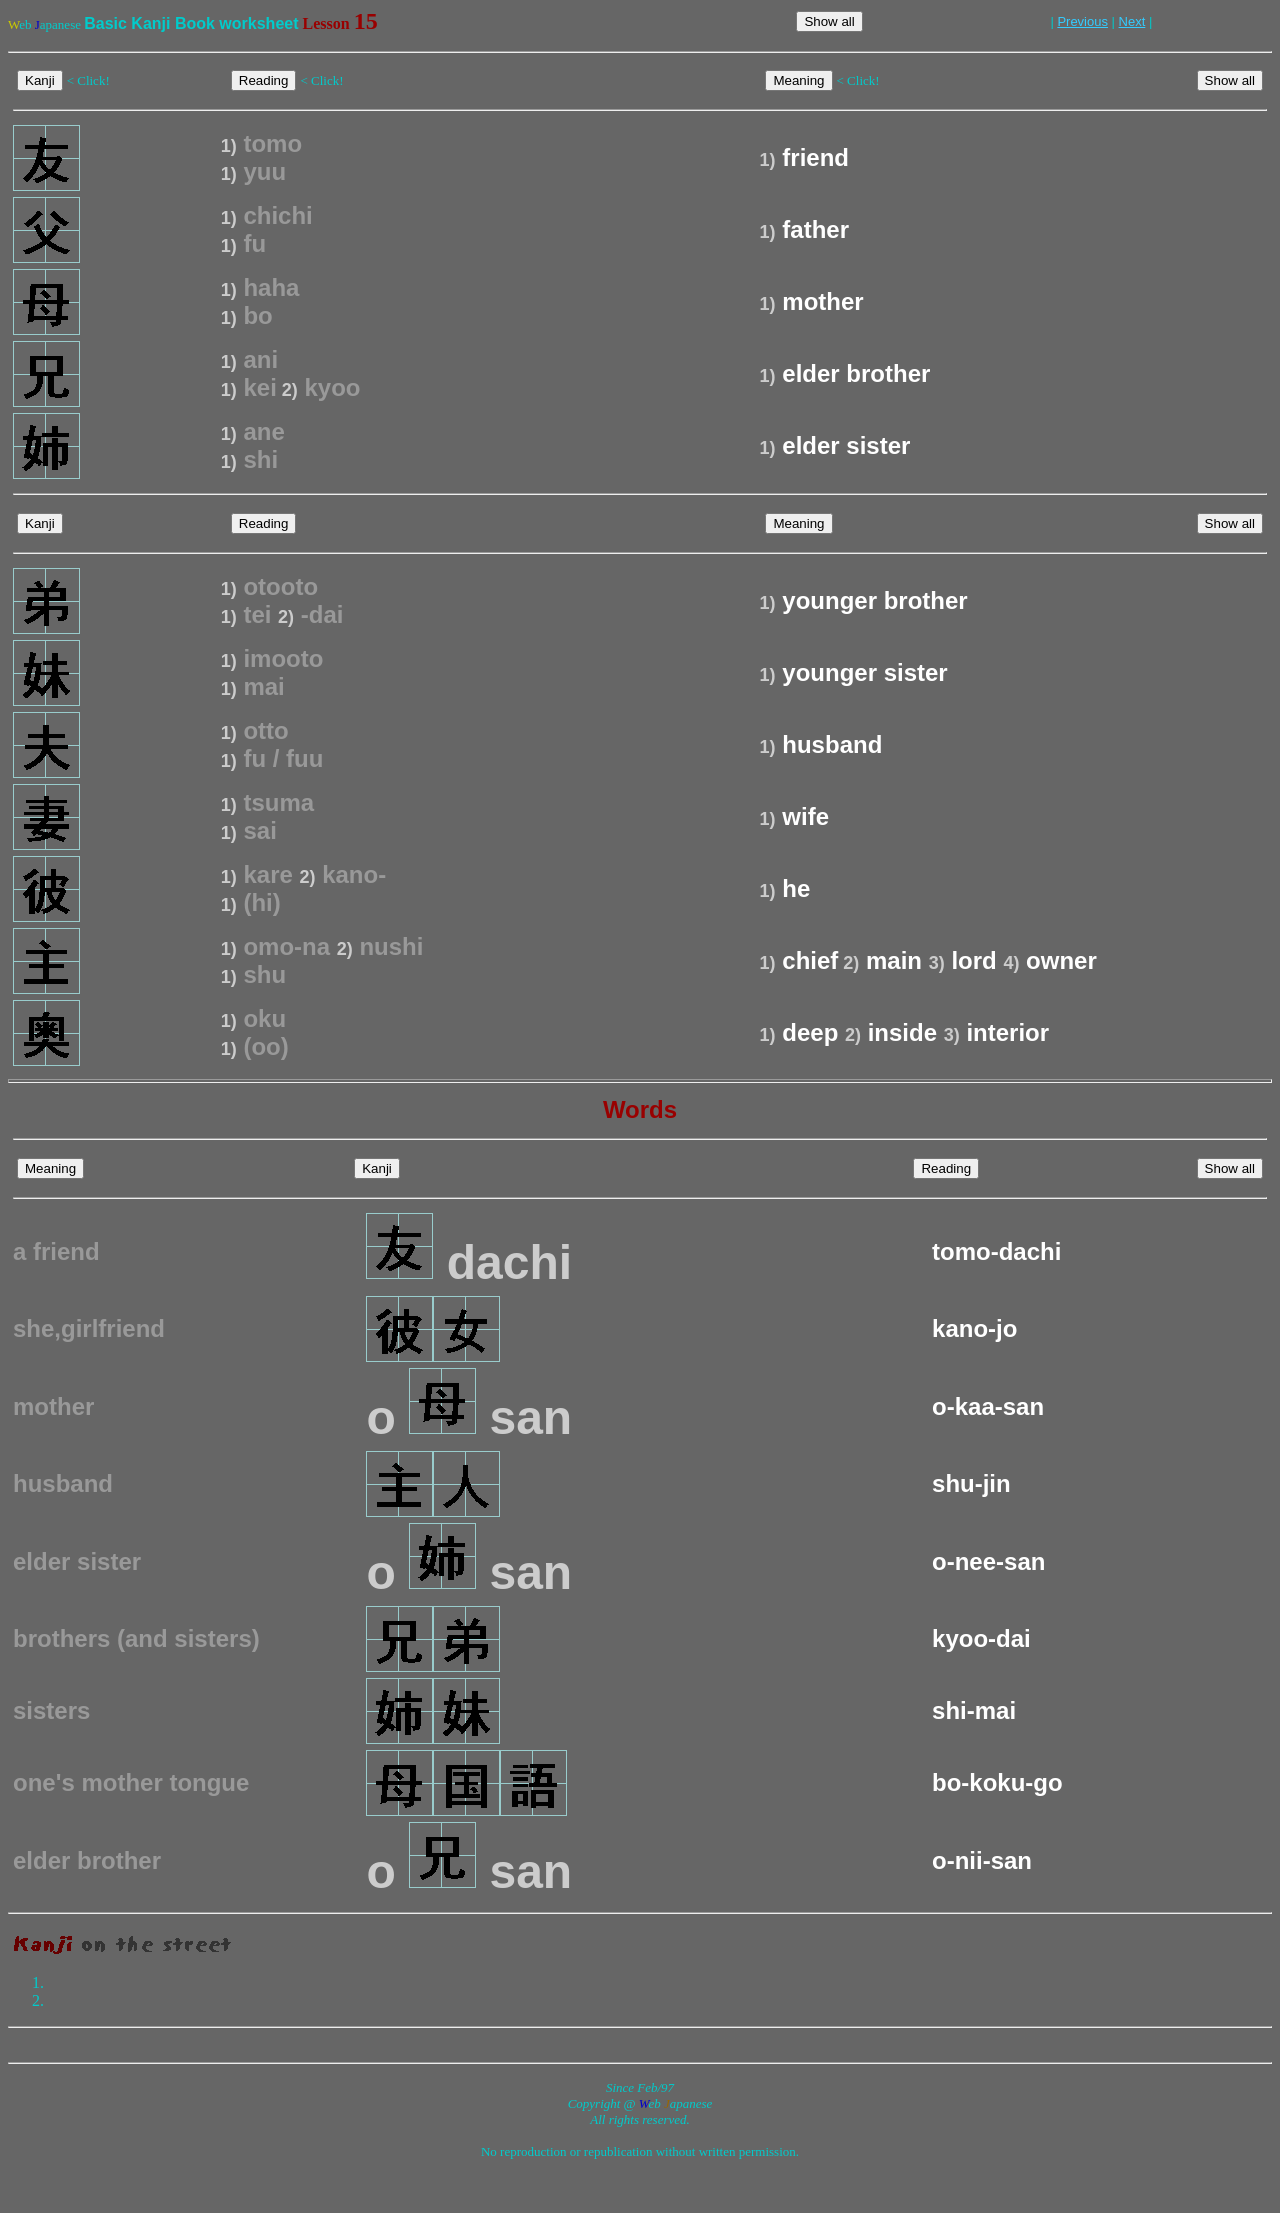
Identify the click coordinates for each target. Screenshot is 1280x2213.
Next (1132, 21)
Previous (1082, 21)
